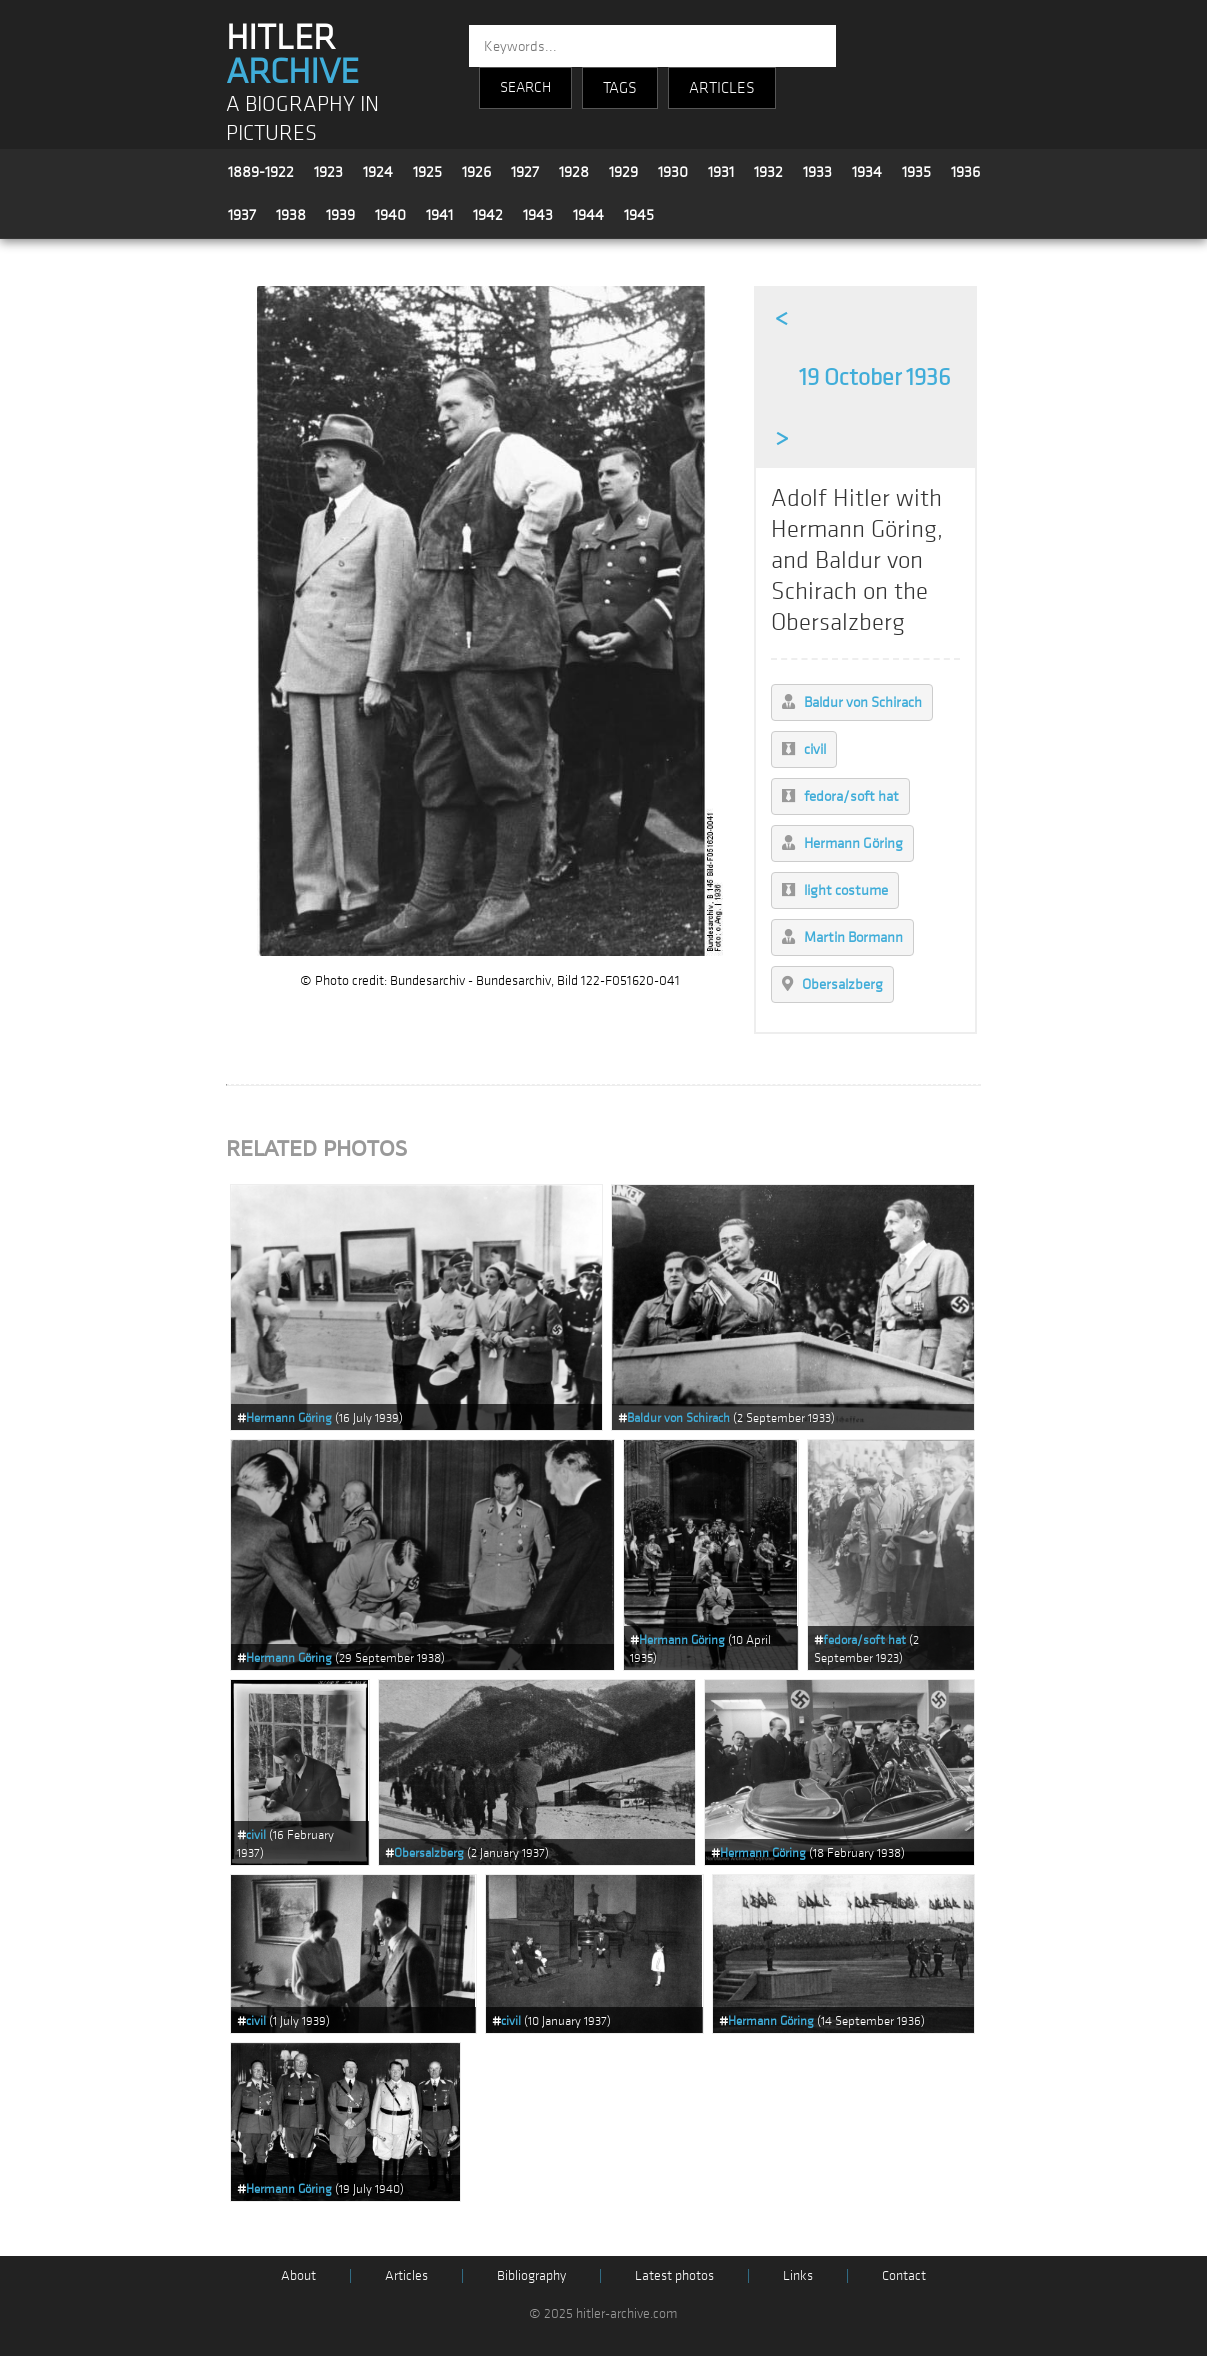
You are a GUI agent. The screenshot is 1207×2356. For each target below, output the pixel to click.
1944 (588, 215)
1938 (291, 215)
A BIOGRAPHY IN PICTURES (302, 119)
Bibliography (531, 2275)
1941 (439, 215)
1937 (242, 215)
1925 (427, 172)
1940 (390, 215)
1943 (538, 215)
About (298, 2275)
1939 (340, 215)
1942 (488, 215)
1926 (476, 172)
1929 (623, 172)
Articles (406, 2275)
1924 (378, 172)
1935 (916, 172)
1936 (965, 172)
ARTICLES (722, 88)
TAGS (620, 88)
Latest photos (674, 2275)
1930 (673, 172)
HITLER (292, 55)
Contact (904, 2275)
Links (798, 2275)
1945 (639, 215)
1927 (525, 172)
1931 (721, 172)
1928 (574, 172)
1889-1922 (261, 172)
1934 (867, 172)
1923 (328, 172)
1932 (768, 172)
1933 (817, 172)
